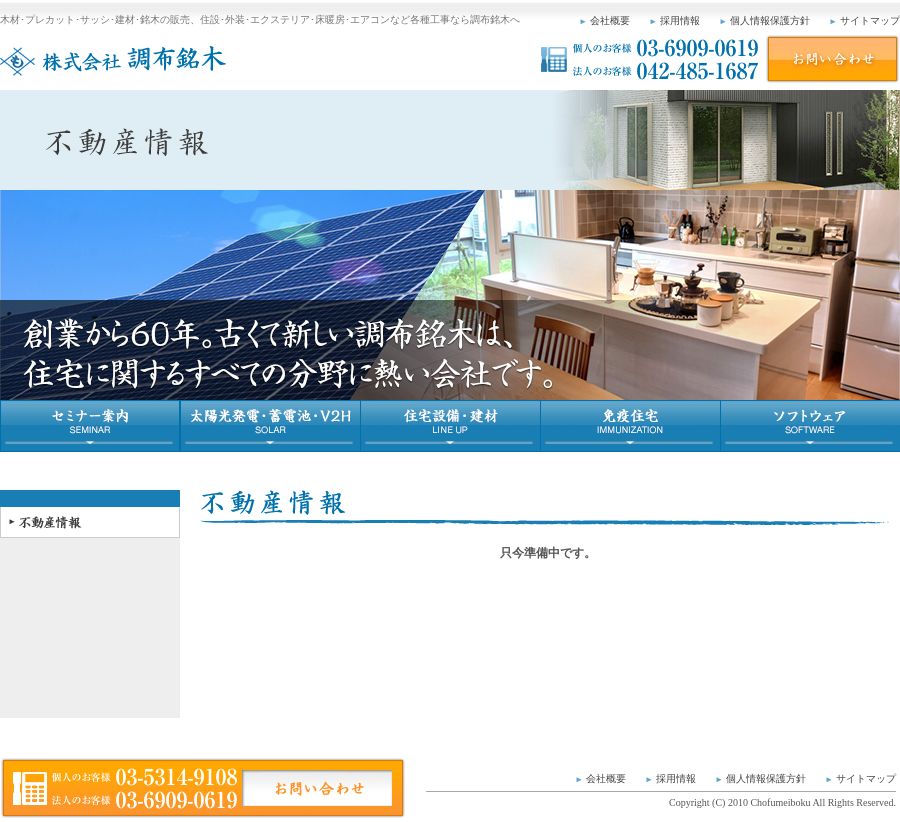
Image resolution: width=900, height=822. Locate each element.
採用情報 (680, 20)
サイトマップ (870, 20)
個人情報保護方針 (770, 20)
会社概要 (610, 20)
